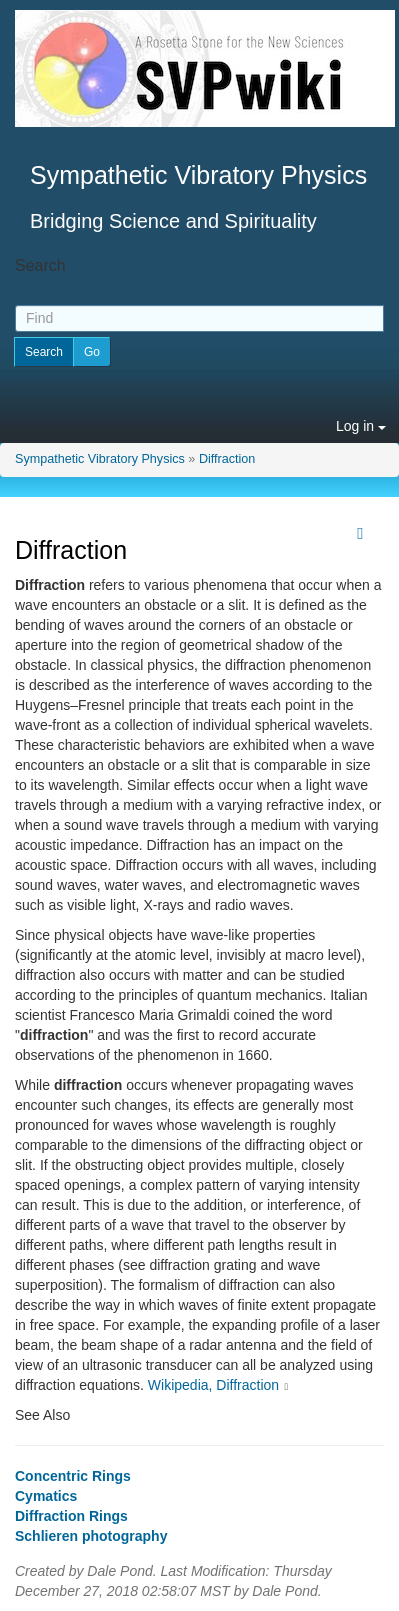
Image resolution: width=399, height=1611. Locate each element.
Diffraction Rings (71, 1516)
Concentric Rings (73, 1476)
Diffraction (227, 459)
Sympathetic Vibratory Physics (100, 459)
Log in (361, 426)
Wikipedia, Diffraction (213, 1385)
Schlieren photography (91, 1536)
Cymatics (46, 1496)
